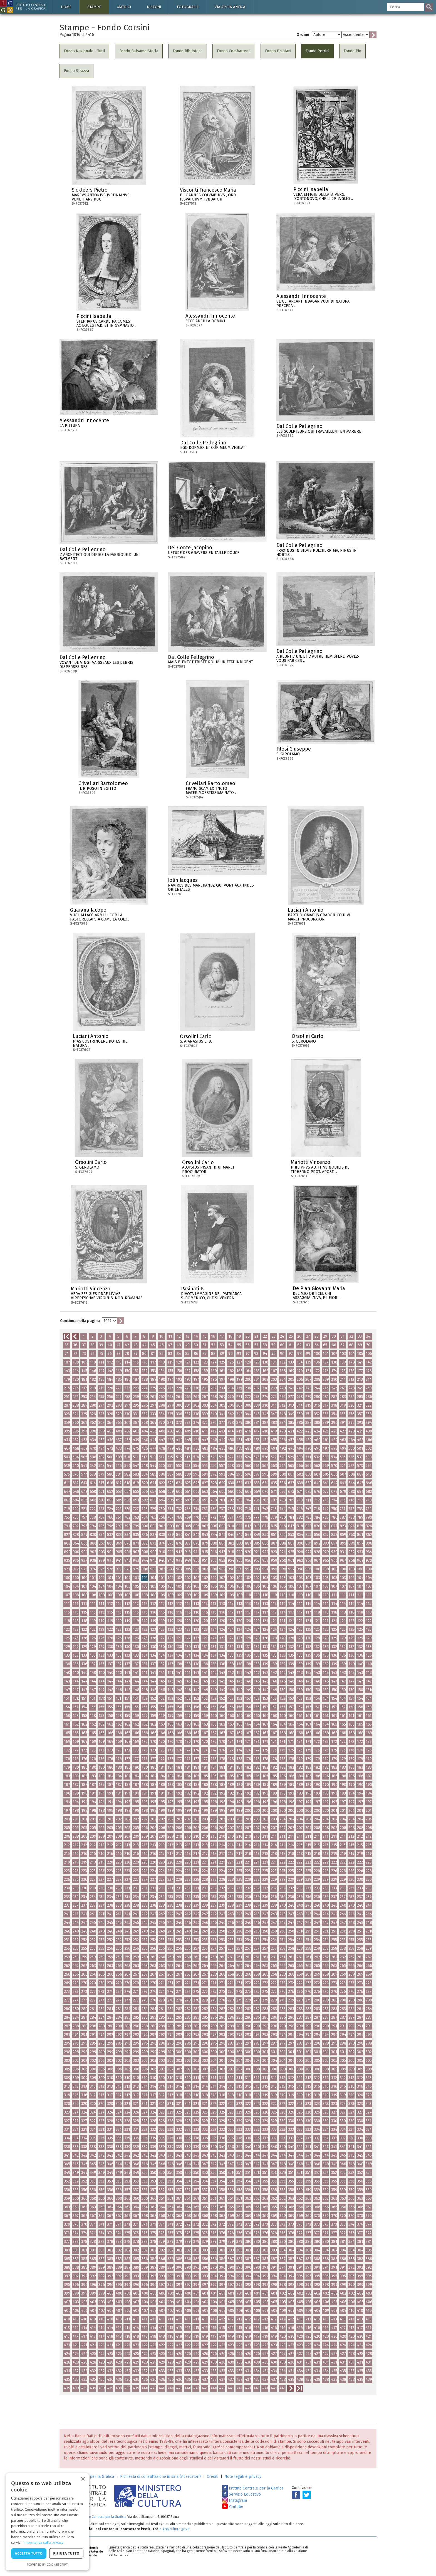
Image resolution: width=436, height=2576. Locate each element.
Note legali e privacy (242, 2476)
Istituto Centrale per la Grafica (252, 2488)
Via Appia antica (230, 6)
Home (66, 6)
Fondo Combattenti (234, 51)
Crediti (212, 2476)
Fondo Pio (352, 51)
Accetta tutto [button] (29, 2553)
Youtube (232, 2506)
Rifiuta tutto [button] (66, 2553)
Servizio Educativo (241, 2494)
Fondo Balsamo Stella (138, 51)
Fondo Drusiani (278, 51)
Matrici (124, 6)
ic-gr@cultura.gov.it (174, 2529)
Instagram (234, 2500)
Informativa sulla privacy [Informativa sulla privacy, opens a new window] (43, 2542)
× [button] (83, 2479)
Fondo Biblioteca (187, 51)
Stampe (94, 6)
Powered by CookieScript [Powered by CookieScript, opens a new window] (47, 2564)
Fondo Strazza (76, 70)
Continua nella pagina (80, 1320)
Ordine (302, 34)
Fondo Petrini (317, 51)
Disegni (154, 6)
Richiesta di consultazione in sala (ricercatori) (160, 2476)
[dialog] (47, 2521)
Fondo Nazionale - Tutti (84, 51)
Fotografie (188, 6)
